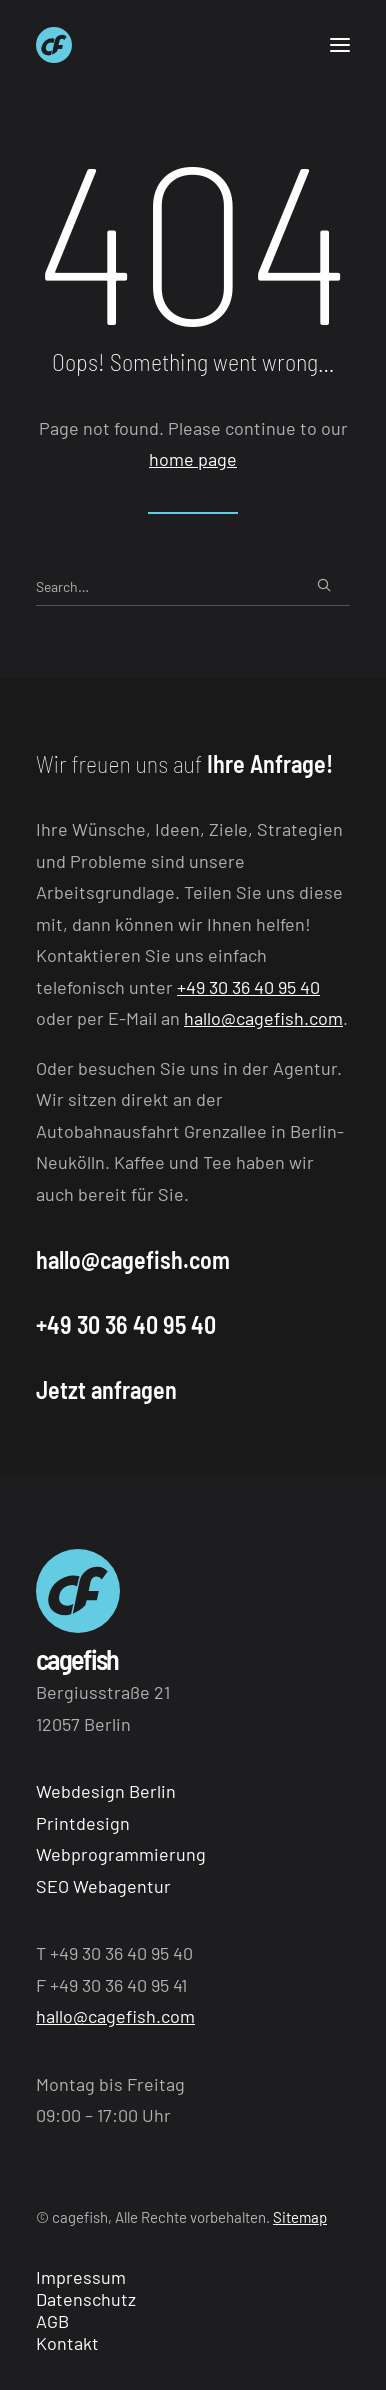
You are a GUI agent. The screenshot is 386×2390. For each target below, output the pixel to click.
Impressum (81, 2277)
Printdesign (83, 1823)
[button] (340, 45)
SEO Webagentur (103, 1886)
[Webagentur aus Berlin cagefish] (54, 45)
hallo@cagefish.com (263, 1018)
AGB (52, 2321)
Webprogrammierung (121, 1854)
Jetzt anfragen (106, 1389)
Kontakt (67, 2343)
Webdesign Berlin (106, 1791)
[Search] (193, 587)
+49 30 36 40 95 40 (248, 987)
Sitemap (300, 2217)
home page (193, 459)
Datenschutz (86, 2299)
